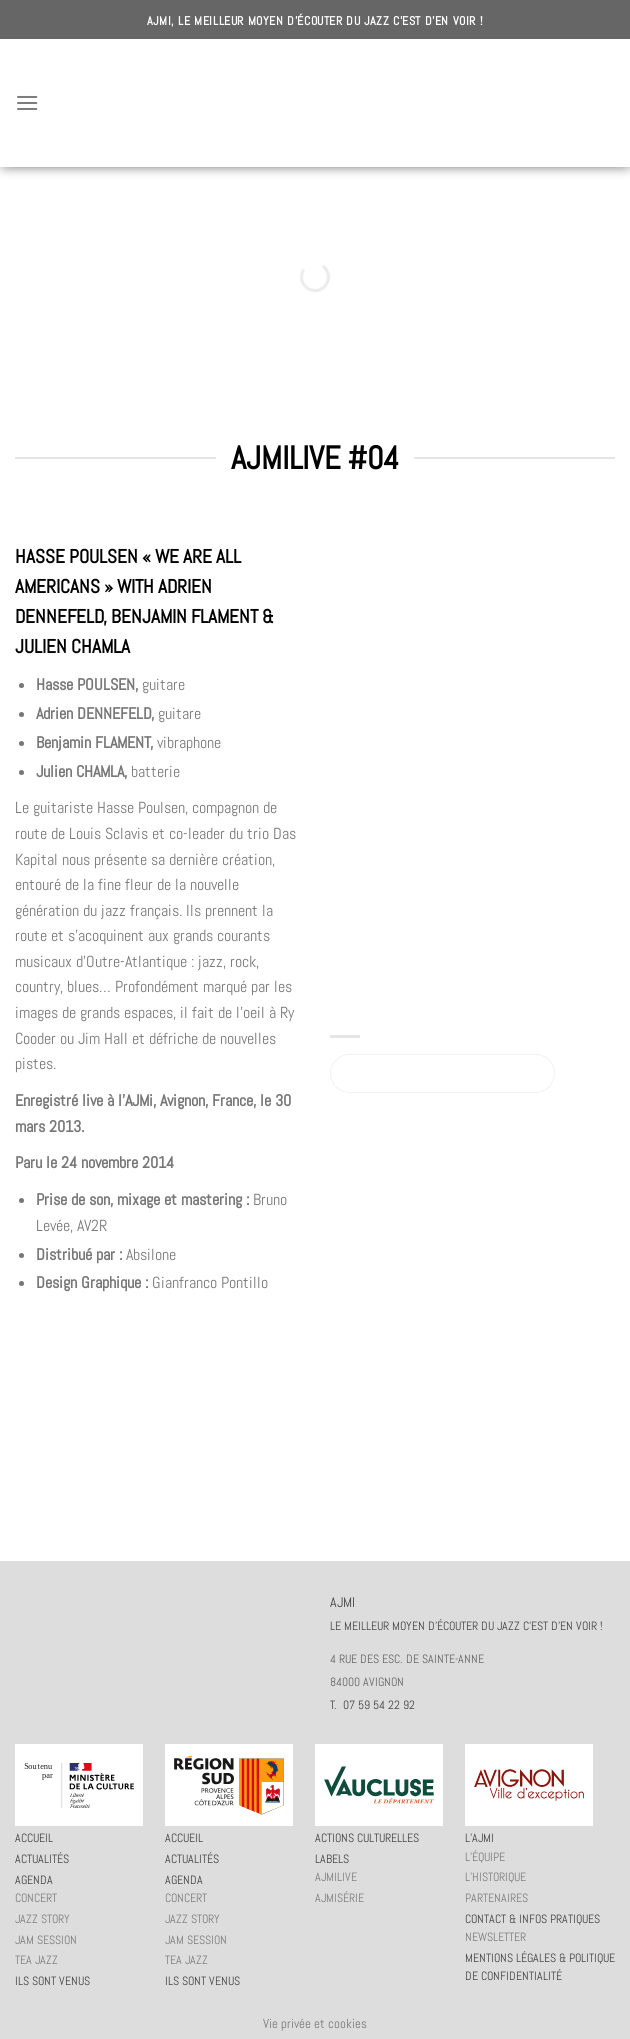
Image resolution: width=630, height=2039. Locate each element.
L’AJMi (479, 1838)
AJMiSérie (339, 1898)
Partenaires (496, 1898)
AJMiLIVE (336, 1877)
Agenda (34, 1880)
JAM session (46, 1940)
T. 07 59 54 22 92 (372, 1705)
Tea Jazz (36, 1960)
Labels (332, 1859)
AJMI (315, 103)
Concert (36, 1898)
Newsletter (495, 1937)
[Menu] (27, 102)
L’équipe (485, 1857)
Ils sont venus (52, 1981)
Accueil (34, 1838)
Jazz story (42, 1919)
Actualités (42, 1859)
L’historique (495, 1877)
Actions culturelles (367, 1838)
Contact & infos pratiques (532, 1919)
